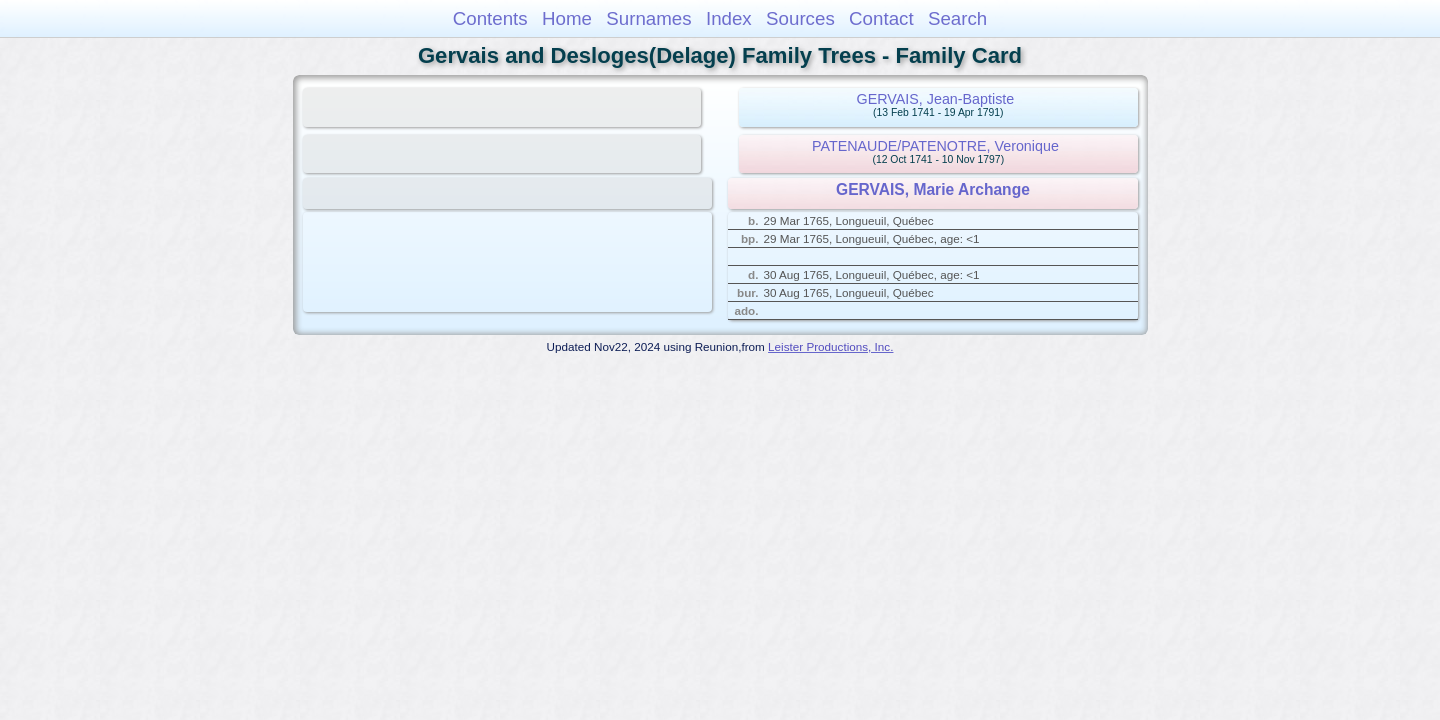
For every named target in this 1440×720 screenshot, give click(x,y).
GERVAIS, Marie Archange (933, 189)
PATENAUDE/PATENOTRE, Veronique (935, 146)
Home (567, 18)
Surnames (648, 18)
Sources (800, 18)
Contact (881, 18)
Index (729, 18)
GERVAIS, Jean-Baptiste (936, 99)
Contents (490, 18)
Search (957, 18)
